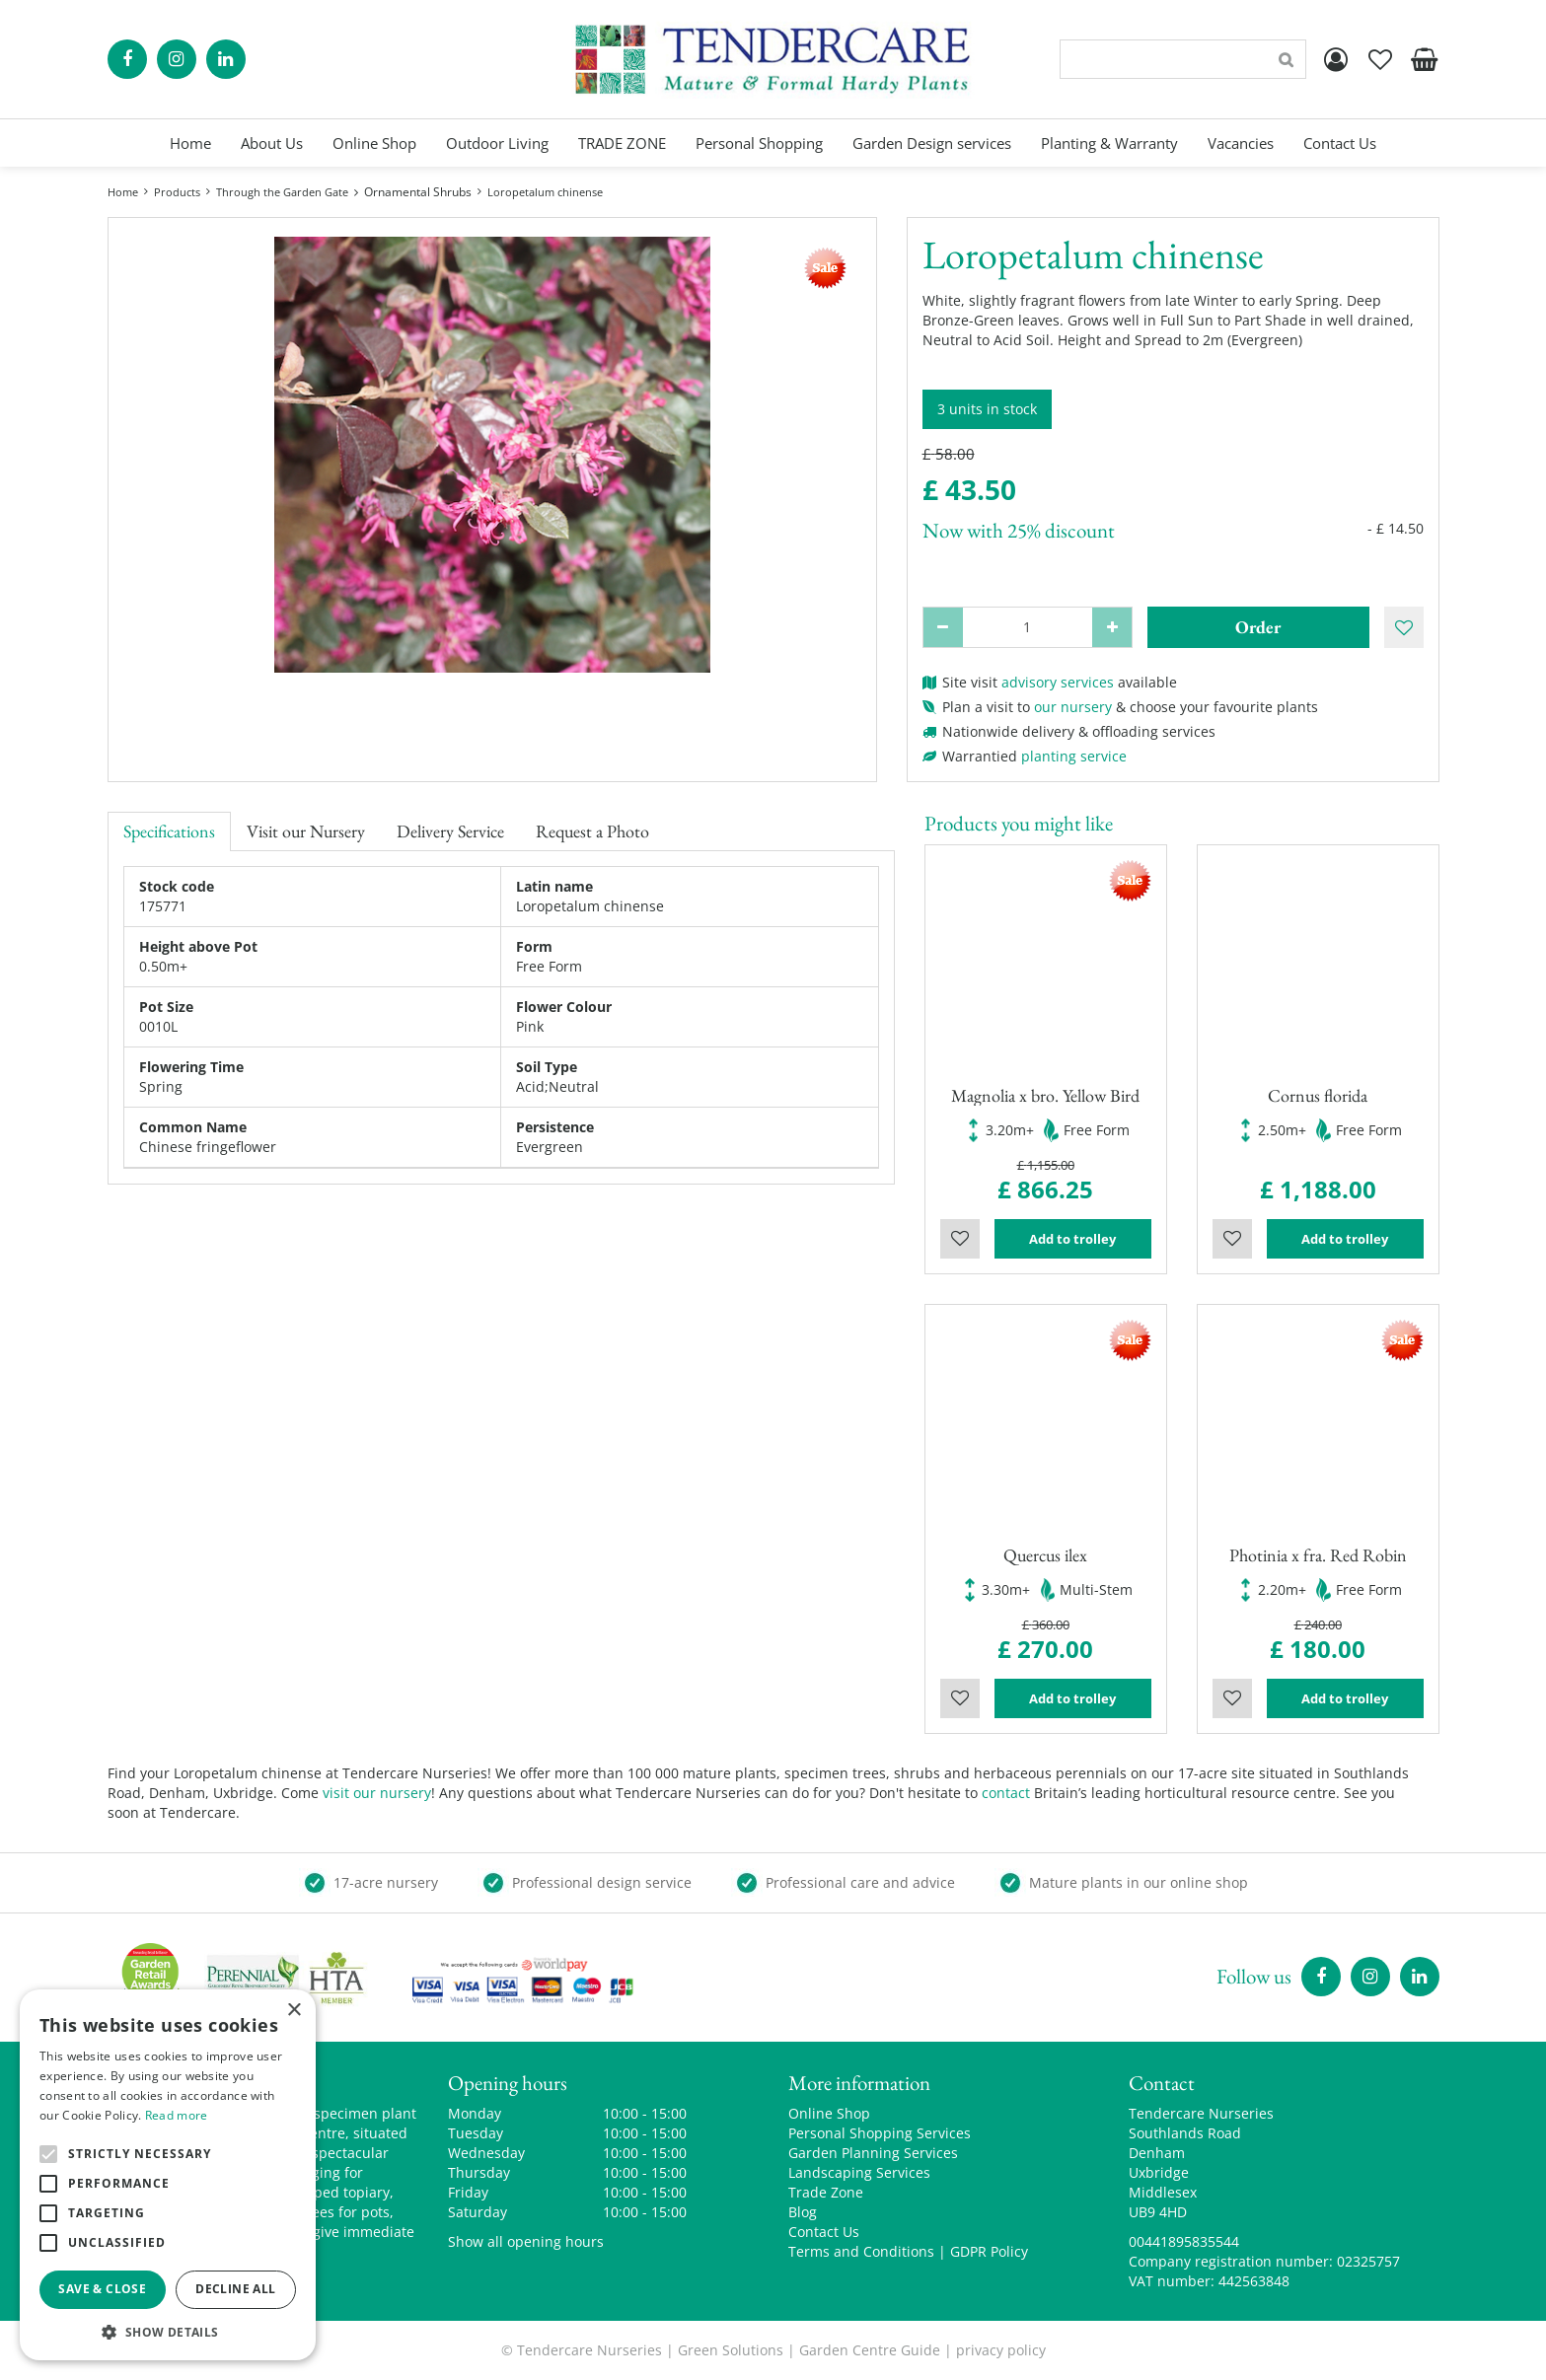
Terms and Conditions (861, 2251)
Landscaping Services (859, 2172)
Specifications (169, 831)
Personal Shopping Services (879, 2133)
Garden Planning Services (873, 2152)
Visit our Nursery (306, 831)
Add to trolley (1072, 1239)
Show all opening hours (526, 2241)
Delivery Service (450, 831)
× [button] (293, 2010)
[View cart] (1424, 59)
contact (1006, 1792)
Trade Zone (825, 2192)
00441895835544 (1184, 2241)
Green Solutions (730, 2350)
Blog (802, 2211)
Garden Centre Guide (869, 2350)
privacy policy (1001, 2350)
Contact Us (823, 2231)
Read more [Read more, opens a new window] (176, 2115)
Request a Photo (592, 831)
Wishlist (960, 1239)
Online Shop (829, 2113)
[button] (167, 2331)
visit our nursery (377, 1792)
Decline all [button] (235, 2288)
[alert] (168, 2174)
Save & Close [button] (102, 2288)
